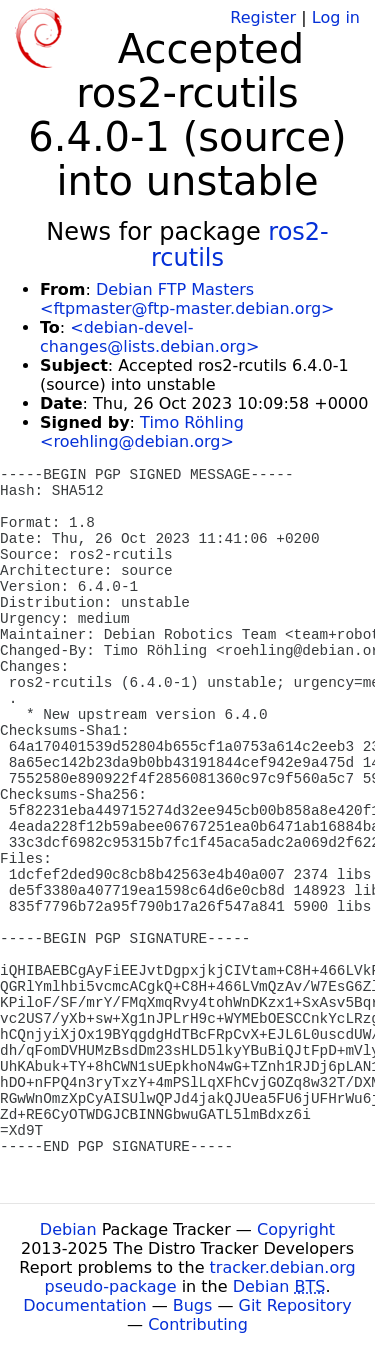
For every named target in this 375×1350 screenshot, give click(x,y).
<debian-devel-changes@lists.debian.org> (149, 337)
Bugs (193, 1305)
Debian (68, 1229)
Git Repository (295, 1305)
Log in (336, 17)
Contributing (198, 1324)
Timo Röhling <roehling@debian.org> (142, 432)
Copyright (296, 1229)
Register (263, 17)
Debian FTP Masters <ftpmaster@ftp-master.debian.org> (187, 299)
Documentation (84, 1305)
